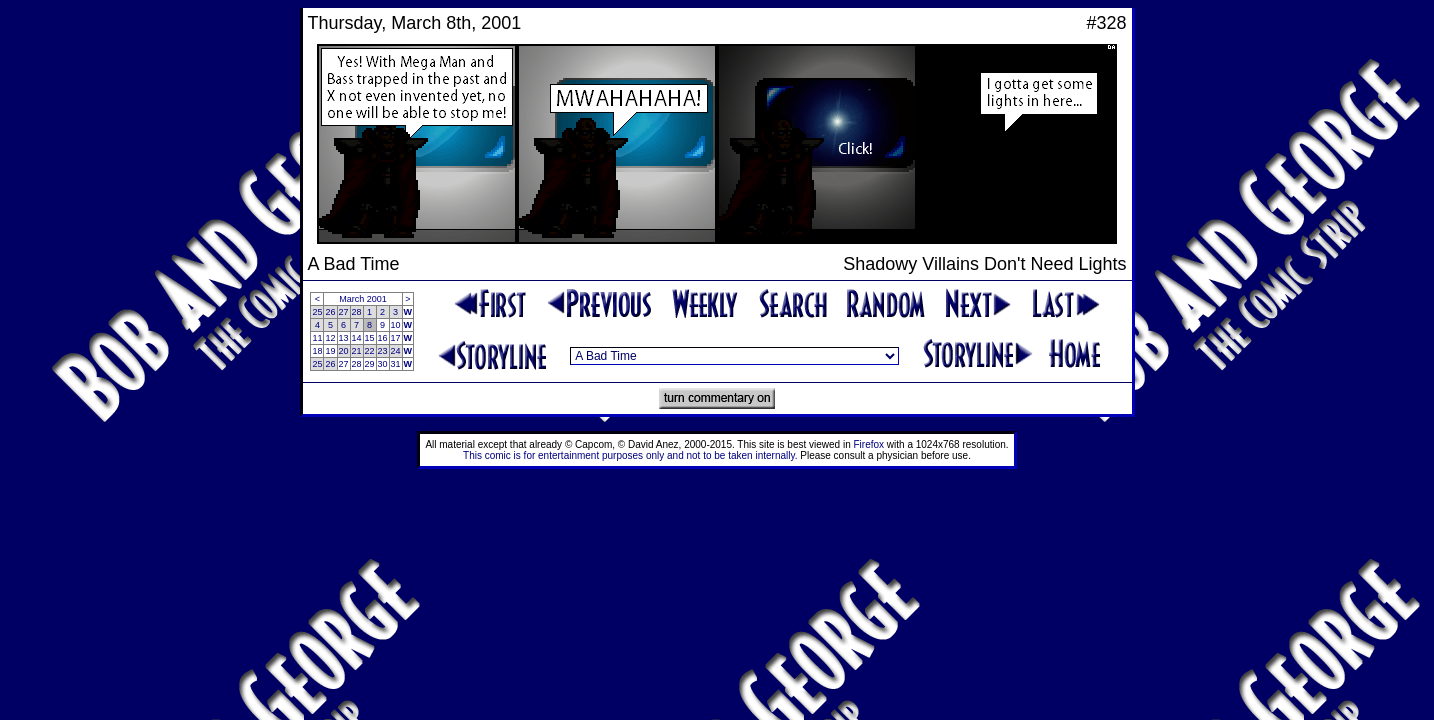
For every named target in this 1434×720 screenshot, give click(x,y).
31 (396, 364)
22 (370, 351)
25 (317, 312)
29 (370, 364)
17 (396, 338)
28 (357, 312)
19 (330, 351)
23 (383, 351)
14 (357, 338)
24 (396, 351)
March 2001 (363, 299)
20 (344, 351)
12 (330, 338)
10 (396, 325)
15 (370, 338)
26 (330, 312)
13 (344, 338)
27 (344, 312)
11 (317, 338)
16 (383, 338)
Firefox (869, 444)
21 (357, 351)
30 (383, 364)
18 (317, 351)
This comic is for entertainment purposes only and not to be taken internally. (630, 455)
